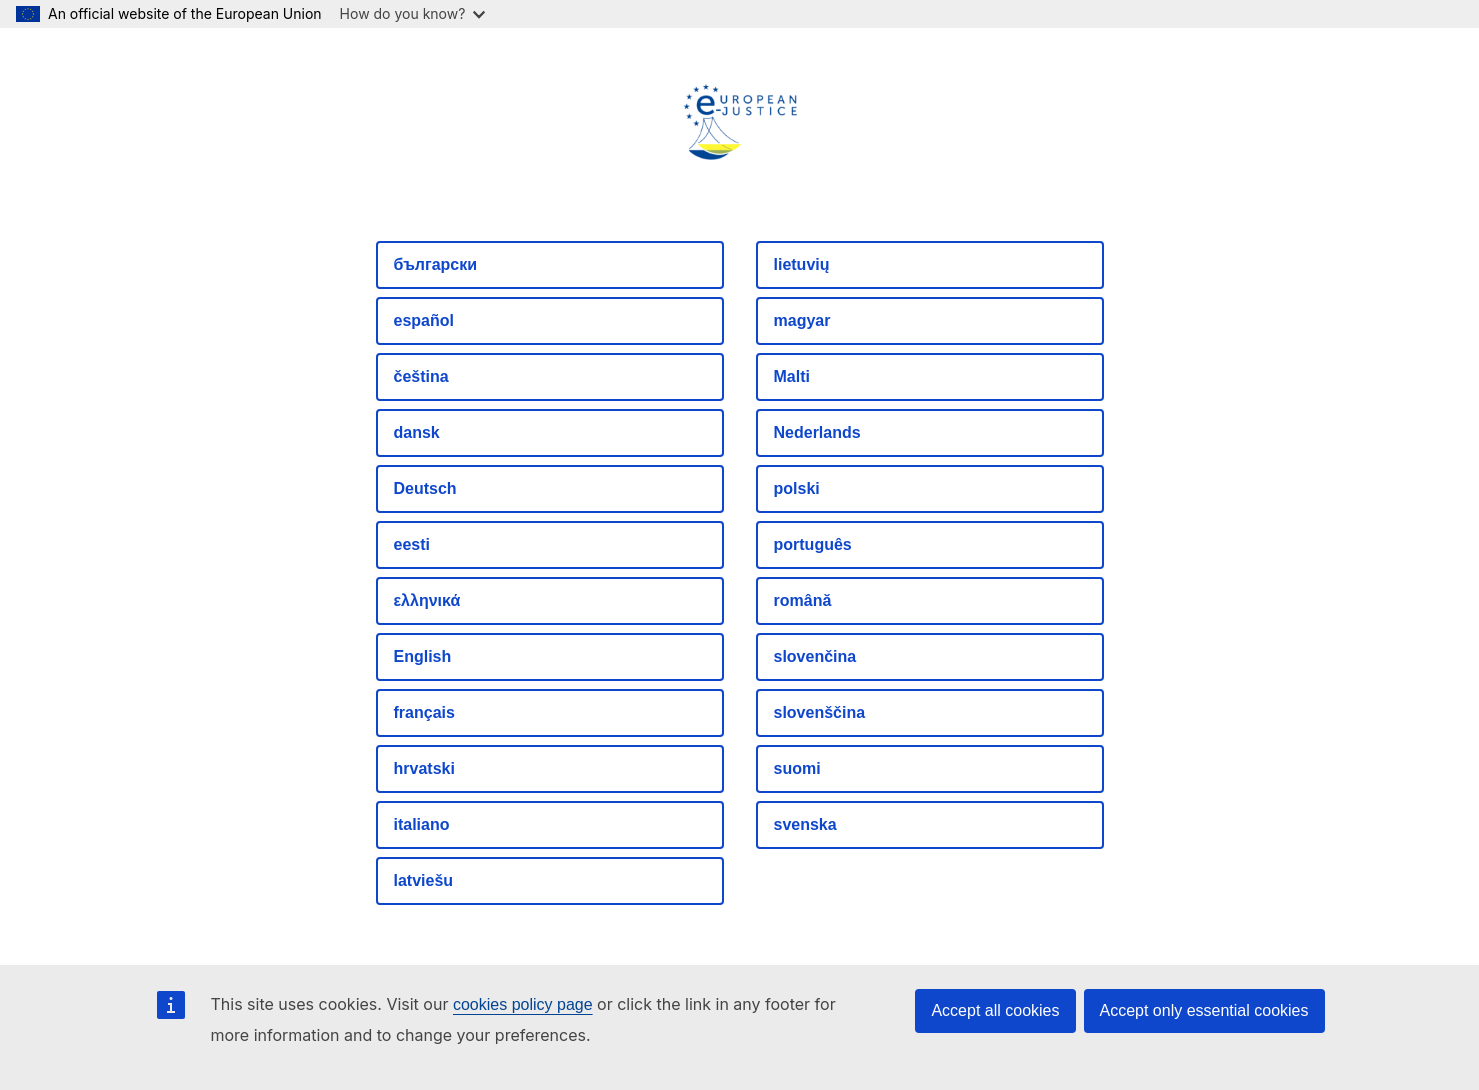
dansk (417, 432)
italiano (422, 824)
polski (797, 488)
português (813, 544)
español (424, 320)
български (436, 264)
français (424, 712)
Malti (792, 376)
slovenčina (815, 656)
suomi (797, 768)
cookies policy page (523, 1004)
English (423, 656)
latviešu (424, 880)
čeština (421, 376)
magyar (802, 320)
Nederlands (817, 432)
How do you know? (413, 13)
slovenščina (820, 712)
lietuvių (802, 264)
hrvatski (424, 768)
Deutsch (425, 488)
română (803, 600)
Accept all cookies (995, 1010)
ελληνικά (427, 600)
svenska (805, 824)
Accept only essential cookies (1204, 1010)
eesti (412, 544)
